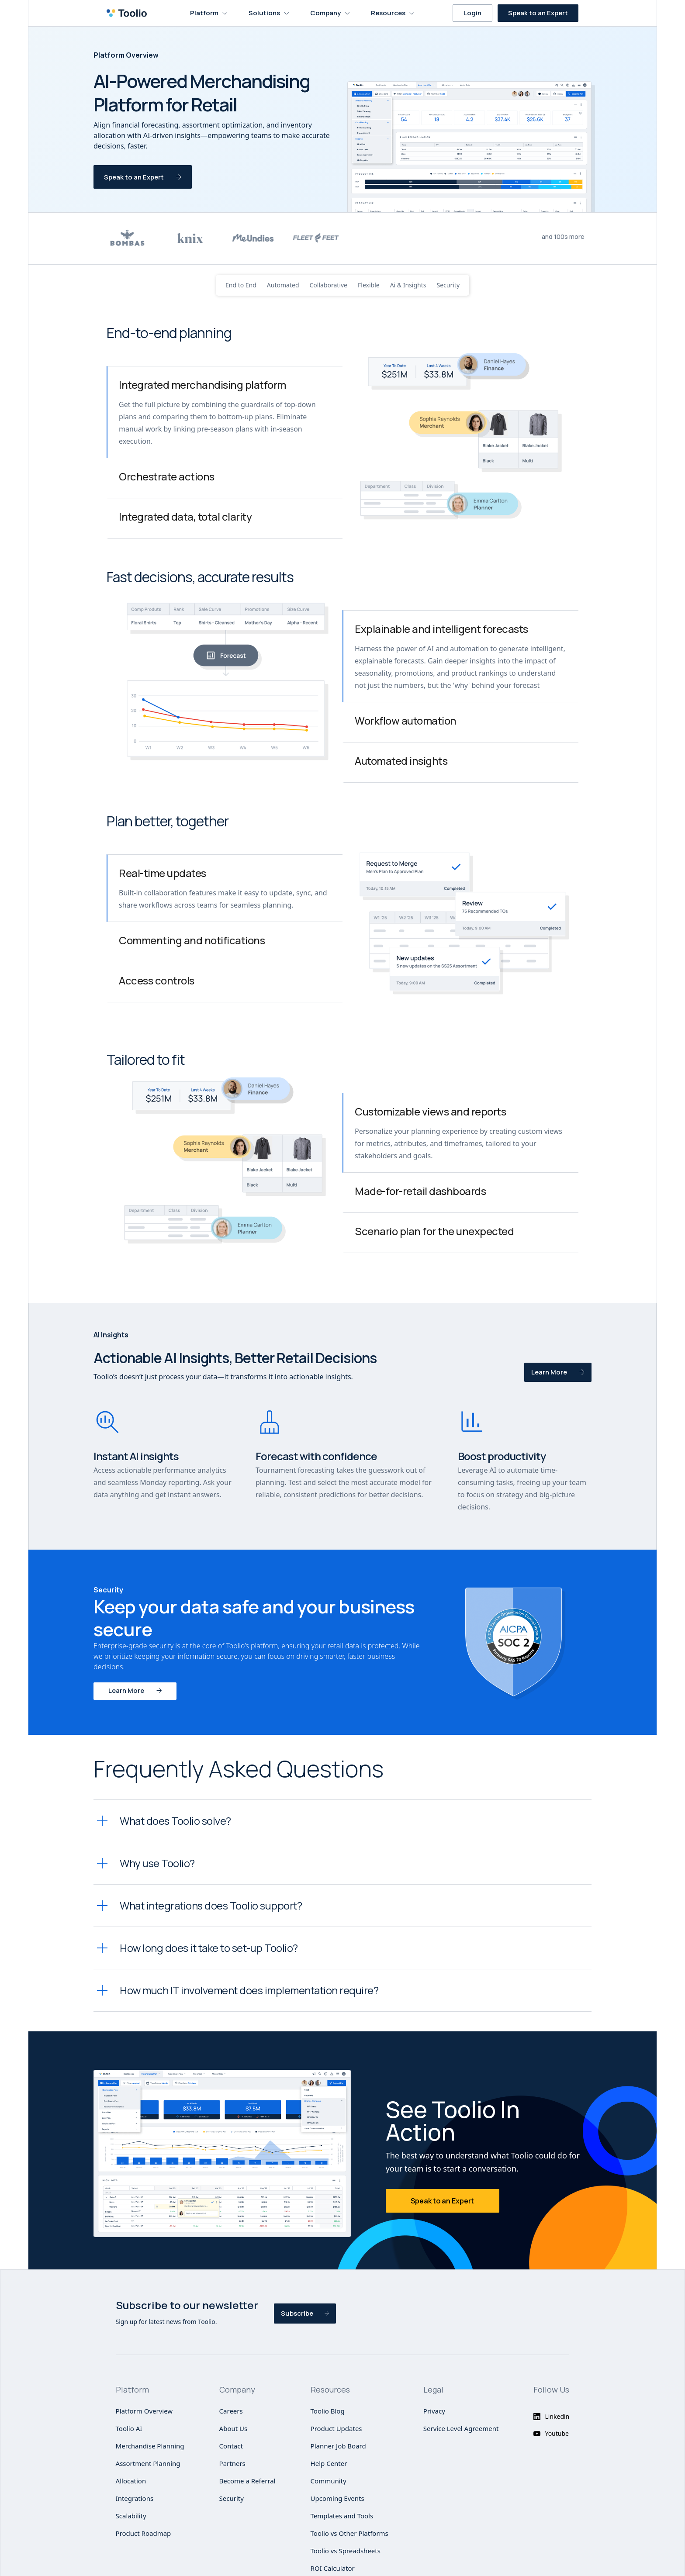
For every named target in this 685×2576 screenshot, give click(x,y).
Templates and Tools (342, 2515)
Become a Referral (247, 2480)
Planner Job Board (338, 2445)
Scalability (131, 2515)
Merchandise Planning (150, 2445)
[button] (209, 13)
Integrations (135, 2498)
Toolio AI (129, 2428)
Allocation (131, 2480)
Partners (232, 2463)
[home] (129, 13)
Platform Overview (144, 2411)
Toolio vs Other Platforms (349, 2533)
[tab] (224, 412)
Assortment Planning (148, 2463)
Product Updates (336, 2428)
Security (231, 2498)
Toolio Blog (328, 2411)
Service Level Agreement (461, 2428)
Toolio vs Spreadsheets (346, 2550)
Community (328, 2480)
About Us (233, 2428)
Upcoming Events (337, 2498)
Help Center (329, 2463)
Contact (231, 2445)
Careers (231, 2411)
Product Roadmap (143, 2533)
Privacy (434, 2411)
